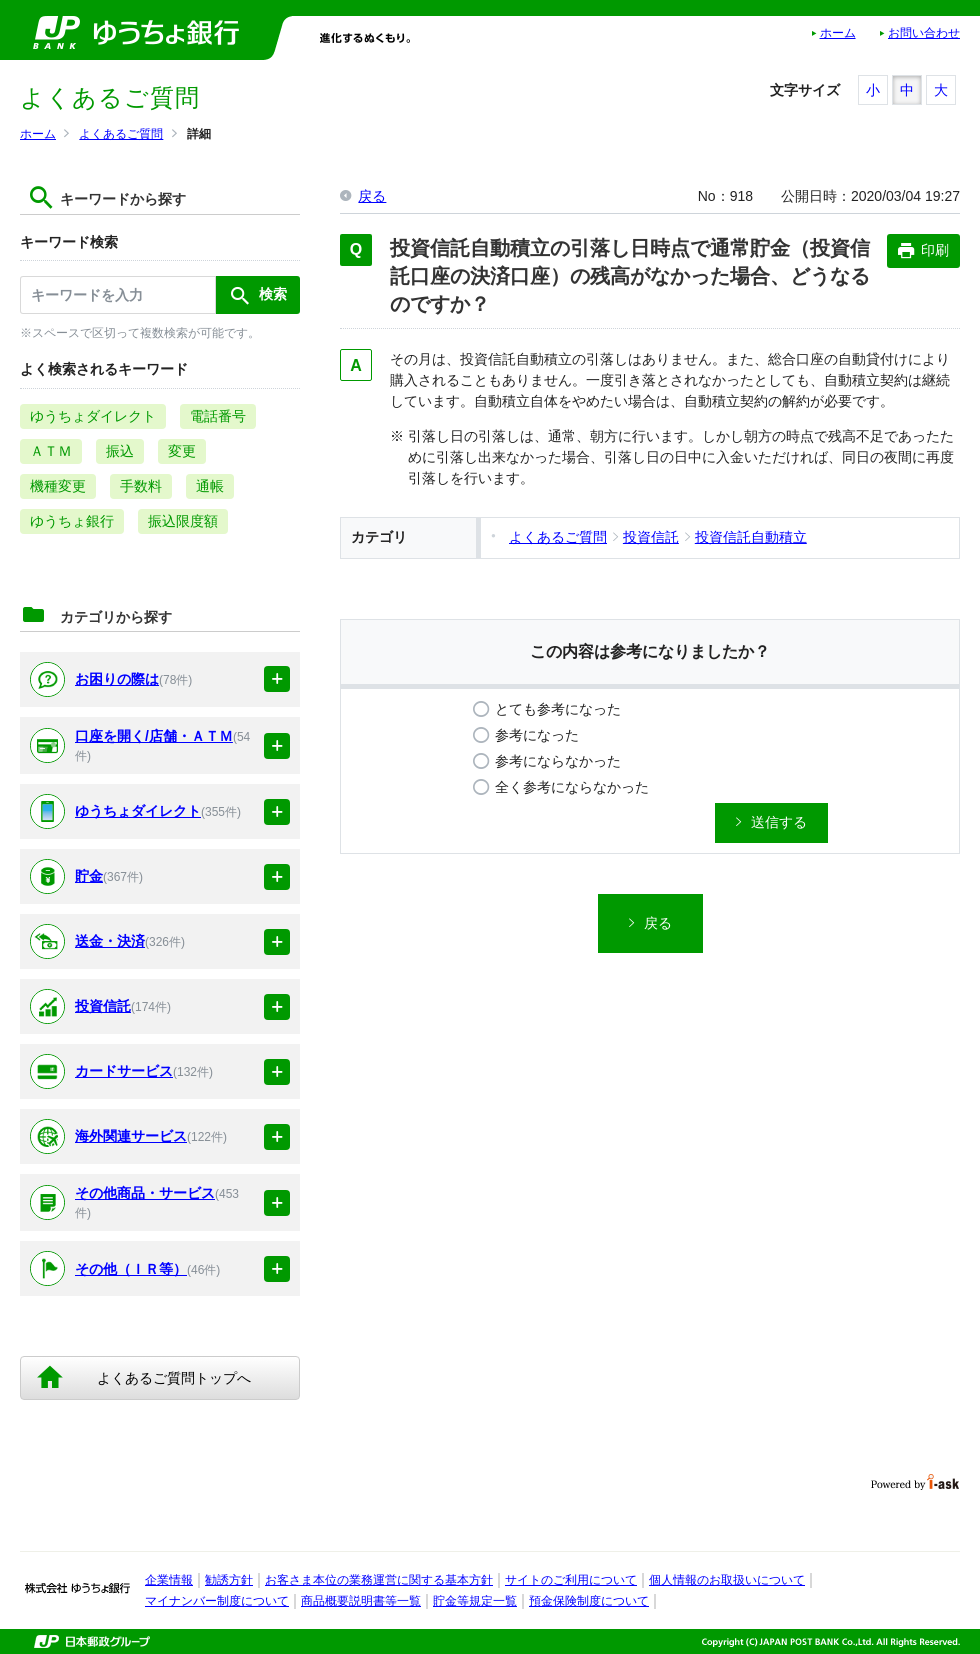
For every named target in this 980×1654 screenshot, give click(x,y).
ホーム (838, 33)
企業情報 (169, 1580)
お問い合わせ (924, 33)
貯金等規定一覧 (475, 1601)
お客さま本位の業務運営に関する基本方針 (379, 1580)
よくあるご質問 (121, 134)
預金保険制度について (589, 1601)
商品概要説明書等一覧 (361, 1601)
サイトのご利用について (571, 1580)
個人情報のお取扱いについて (727, 1580)
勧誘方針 (229, 1580)
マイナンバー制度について (217, 1601)
